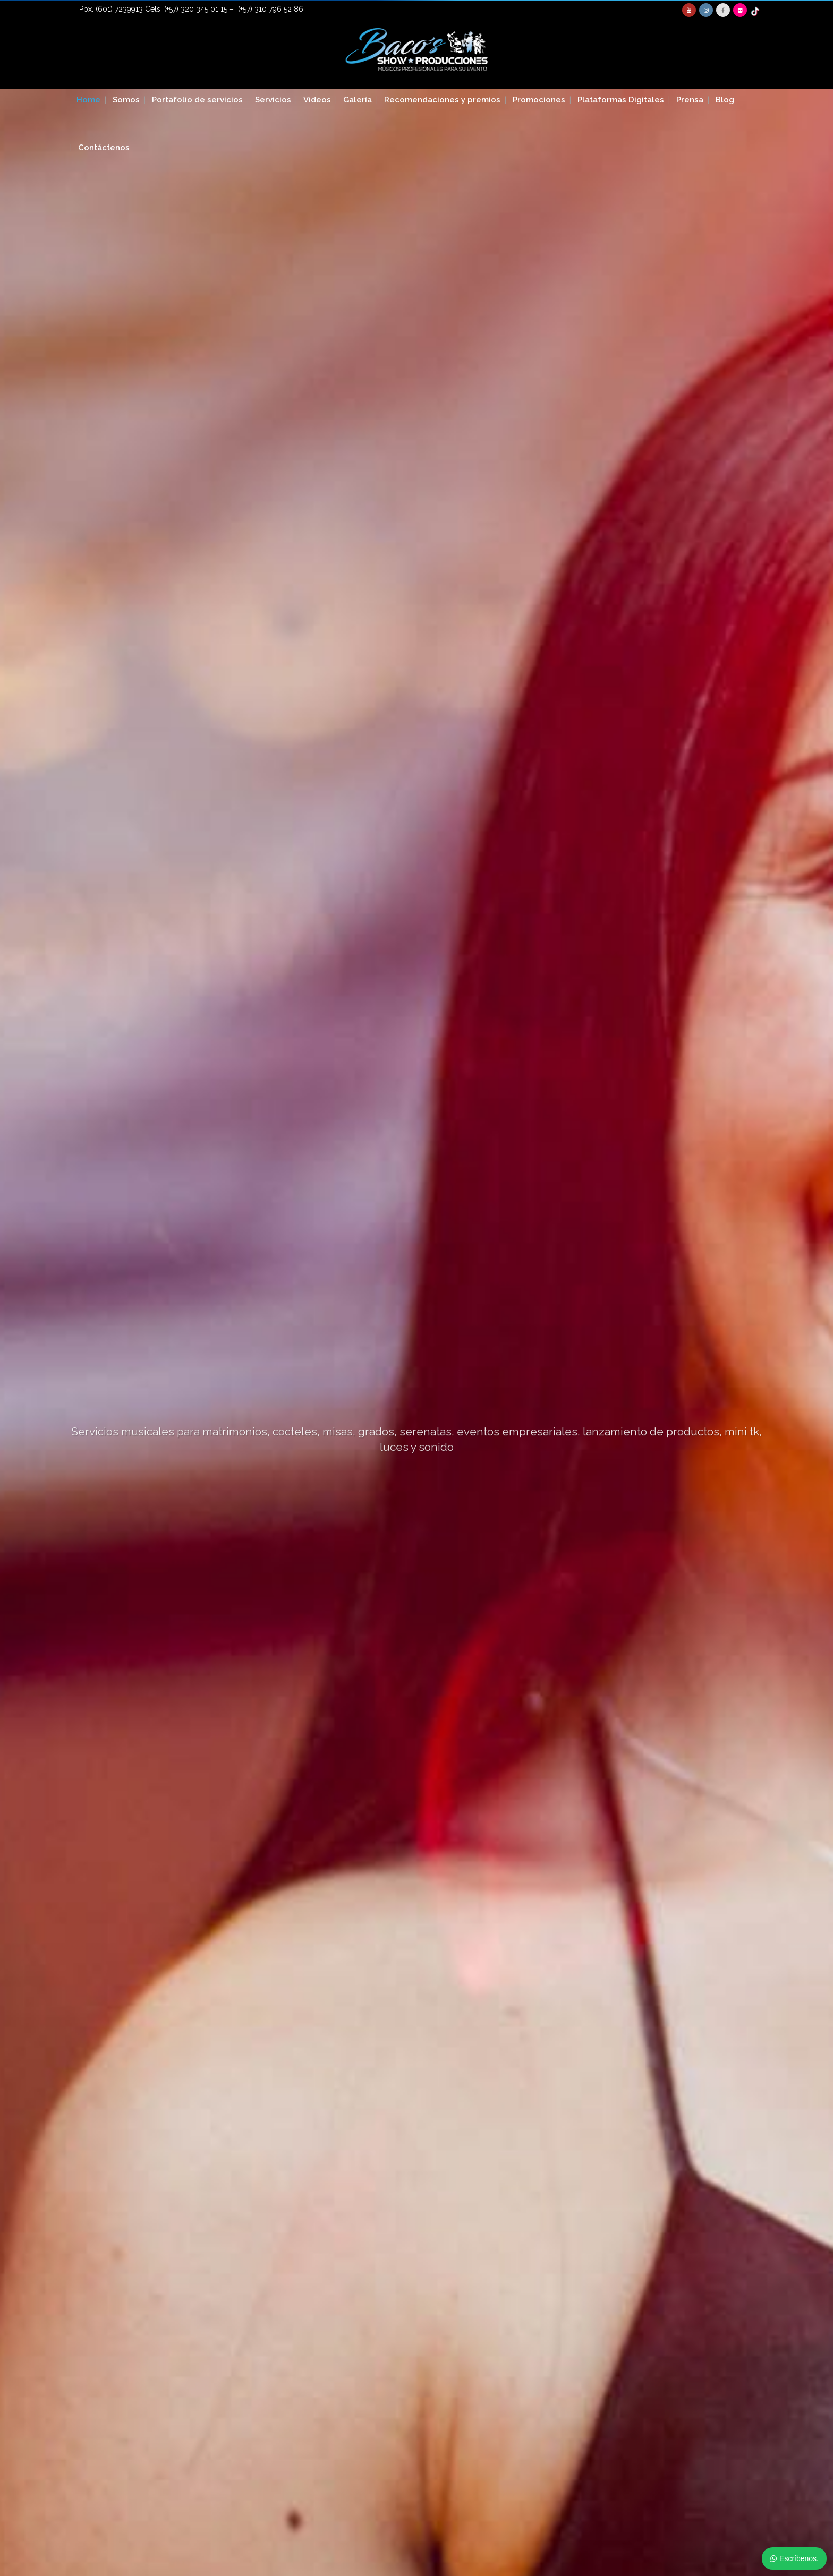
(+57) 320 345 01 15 (195, 9)
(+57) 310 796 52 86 (270, 9)
